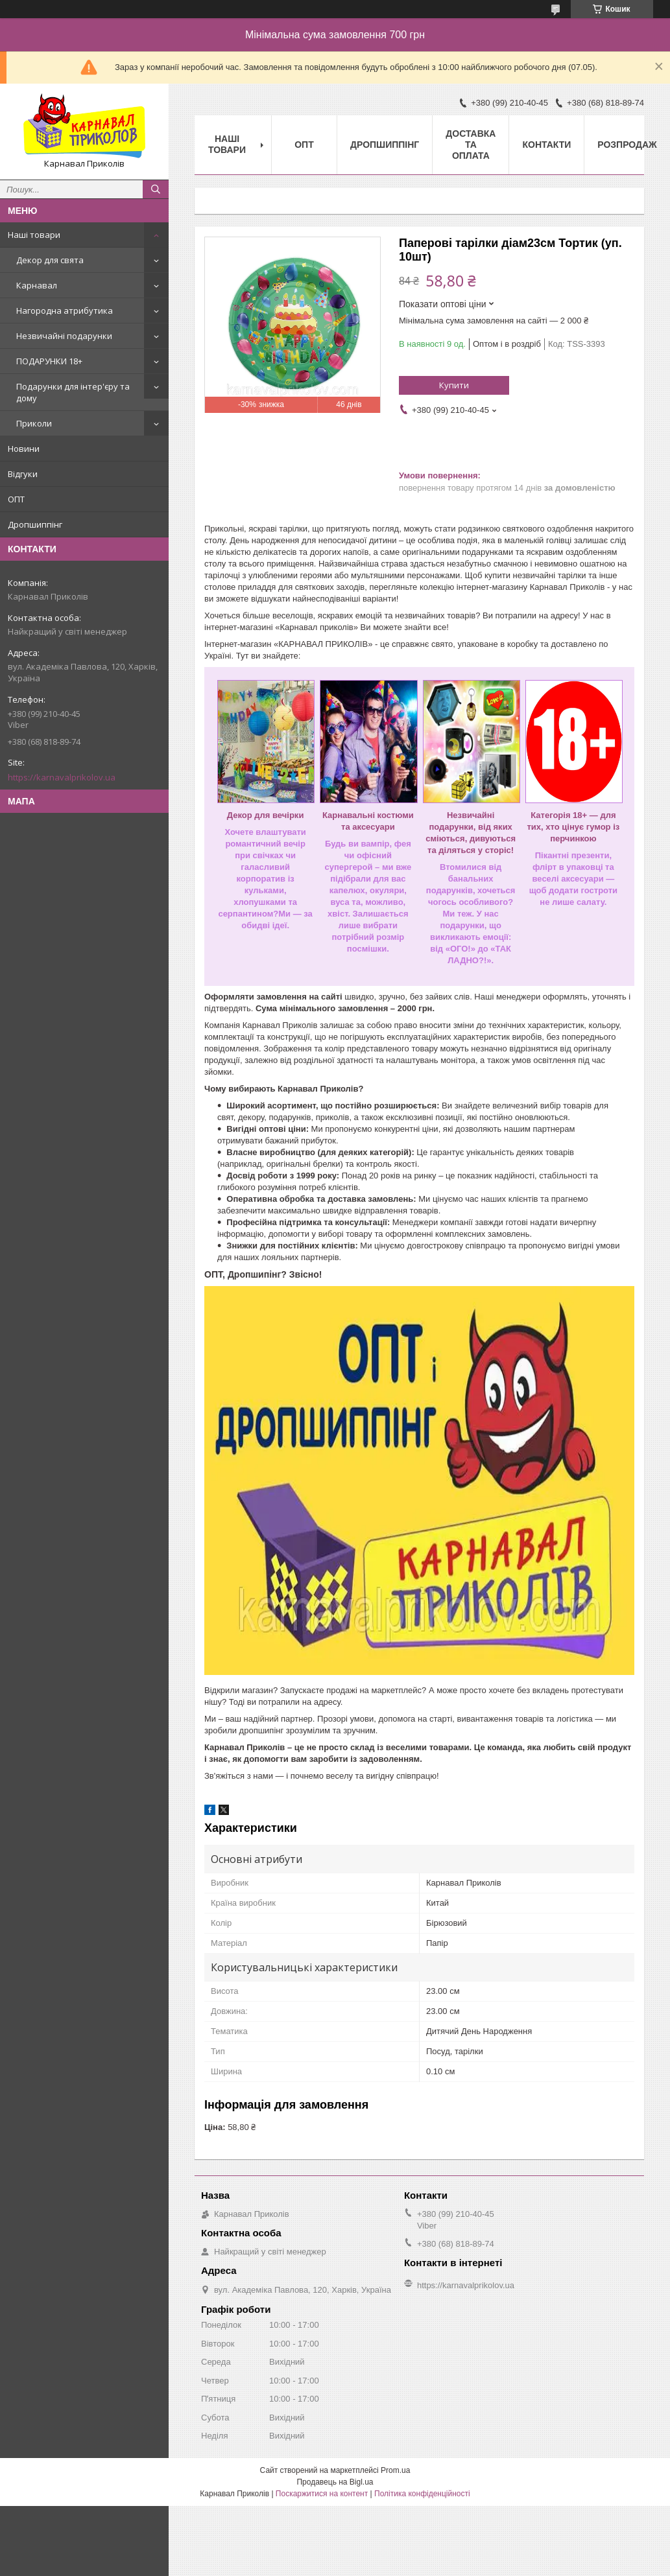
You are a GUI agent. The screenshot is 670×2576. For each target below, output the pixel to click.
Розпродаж (626, 144)
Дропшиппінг (35, 524)
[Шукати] (156, 189)
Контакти (546, 144)
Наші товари (34, 234)
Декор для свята (50, 260)
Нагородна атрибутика (64, 310)
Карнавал (36, 285)
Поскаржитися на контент (322, 2493)
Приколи (34, 423)
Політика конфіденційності (422, 2493)
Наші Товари (227, 144)
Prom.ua (395, 2470)
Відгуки (23, 474)
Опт (304, 144)
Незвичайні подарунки (64, 336)
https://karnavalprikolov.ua (61, 777)
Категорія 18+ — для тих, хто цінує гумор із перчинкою (573, 826)
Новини (24, 448)
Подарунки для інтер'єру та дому (73, 392)
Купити (454, 385)
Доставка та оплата (471, 144)
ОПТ (16, 499)
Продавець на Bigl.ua (334, 2482)
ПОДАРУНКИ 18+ (49, 361)
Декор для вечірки (265, 815)
